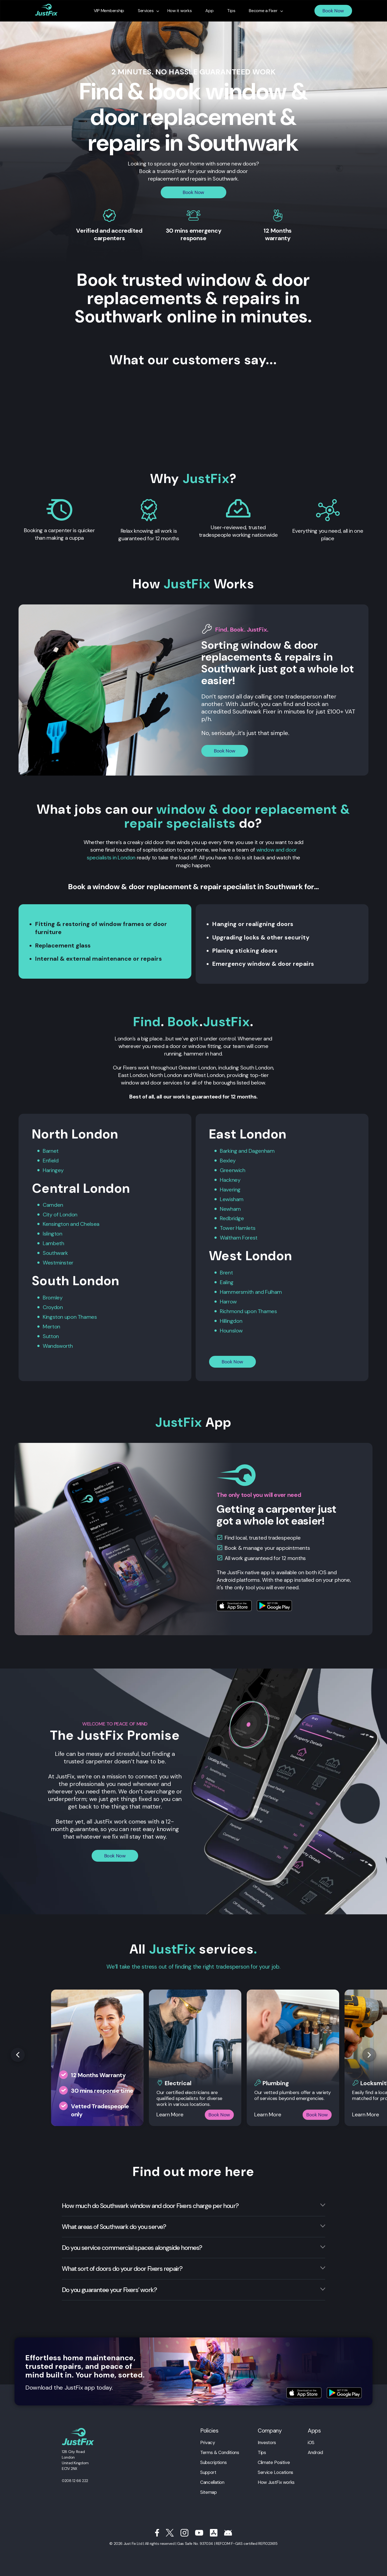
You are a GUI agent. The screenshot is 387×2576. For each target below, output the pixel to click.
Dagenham (262, 1150)
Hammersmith (237, 1288)
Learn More (169, 2109)
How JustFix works (276, 2477)
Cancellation (212, 2477)
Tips (262, 2448)
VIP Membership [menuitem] (109, 10)
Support (208, 2467)
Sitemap (208, 2487)
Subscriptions (213, 2457)
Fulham (273, 1288)
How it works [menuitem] (179, 10)
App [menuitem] (209, 10)
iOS (311, 2438)
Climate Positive (274, 2457)
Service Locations (275, 2467)
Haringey (53, 1169)
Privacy (207, 2438)
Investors (267, 2438)
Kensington (56, 1222)
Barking (228, 1150)
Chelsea (89, 1222)
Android (315, 2448)
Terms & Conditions (219, 2448)
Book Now (333, 11)
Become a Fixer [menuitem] (262, 10)
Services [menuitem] (146, 10)
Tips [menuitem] (231, 10)
